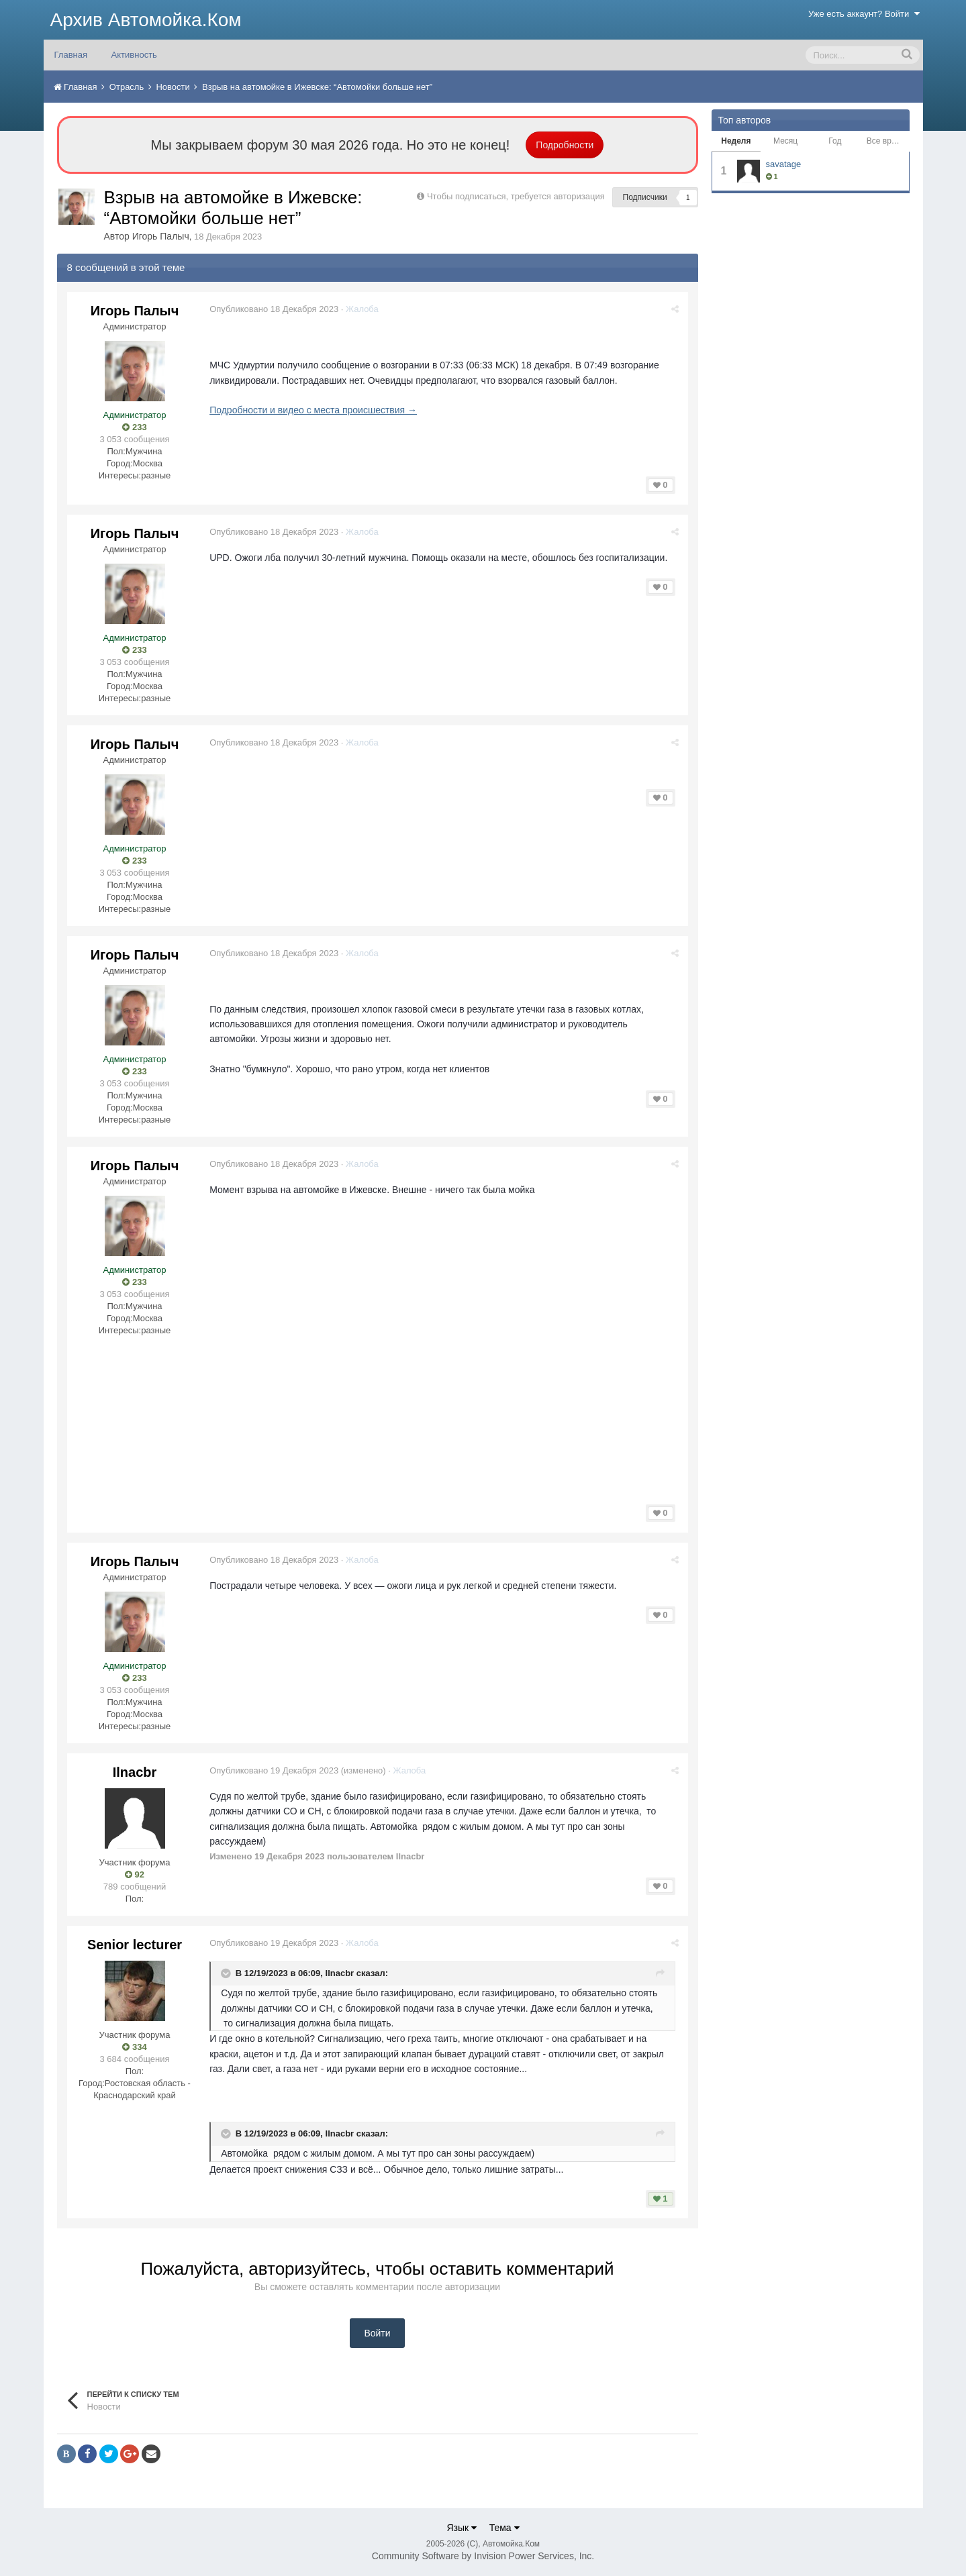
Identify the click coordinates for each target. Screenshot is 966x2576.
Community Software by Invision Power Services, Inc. (483, 2556)
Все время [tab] (886, 141)
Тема (504, 2527)
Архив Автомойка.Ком (146, 19)
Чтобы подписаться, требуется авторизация (516, 196)
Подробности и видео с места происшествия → (316, 410)
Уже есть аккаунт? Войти (864, 14)
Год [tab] (834, 141)
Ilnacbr (135, 1771)
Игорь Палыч (160, 236)
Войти (377, 2333)
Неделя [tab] (736, 141)
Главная (70, 55)
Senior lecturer (134, 1944)
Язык (461, 2527)
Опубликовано (276, 309)
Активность (134, 55)
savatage (784, 164)
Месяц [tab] (785, 141)
